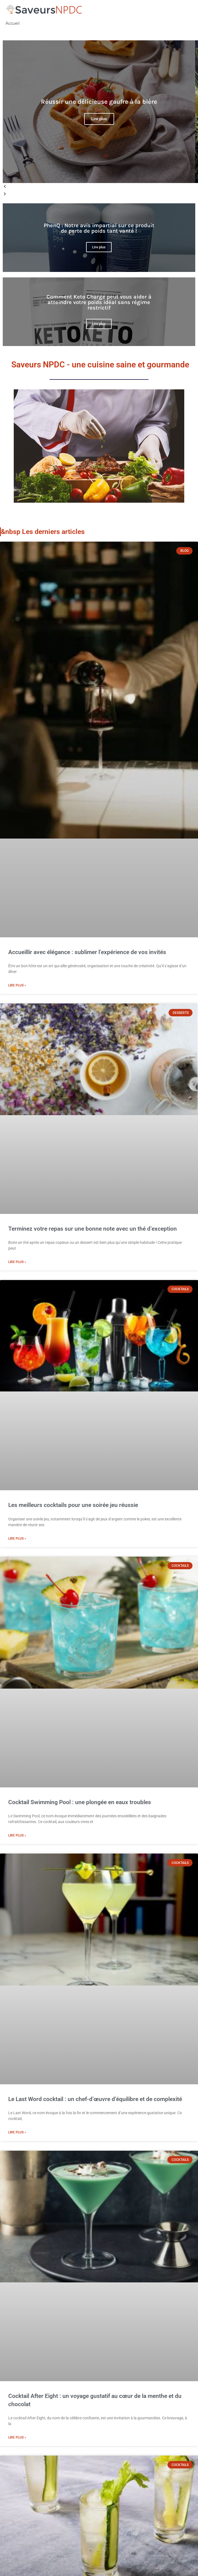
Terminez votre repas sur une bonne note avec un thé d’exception (92, 1228)
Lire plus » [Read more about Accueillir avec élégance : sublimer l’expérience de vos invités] (17, 985)
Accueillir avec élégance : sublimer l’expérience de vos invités (87, 952)
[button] (99, 186)
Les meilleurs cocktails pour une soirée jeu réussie (73, 1505)
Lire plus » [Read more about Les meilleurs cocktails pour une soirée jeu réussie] (17, 1538)
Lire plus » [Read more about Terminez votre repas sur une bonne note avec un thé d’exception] (17, 1262)
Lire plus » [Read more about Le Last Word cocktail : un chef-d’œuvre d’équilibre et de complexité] (17, 2132)
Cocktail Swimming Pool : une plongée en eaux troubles (79, 1802)
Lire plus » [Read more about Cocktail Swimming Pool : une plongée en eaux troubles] (17, 1835)
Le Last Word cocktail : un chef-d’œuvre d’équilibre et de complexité (95, 2099)
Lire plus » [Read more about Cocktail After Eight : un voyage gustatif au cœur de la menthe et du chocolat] (17, 2437)
